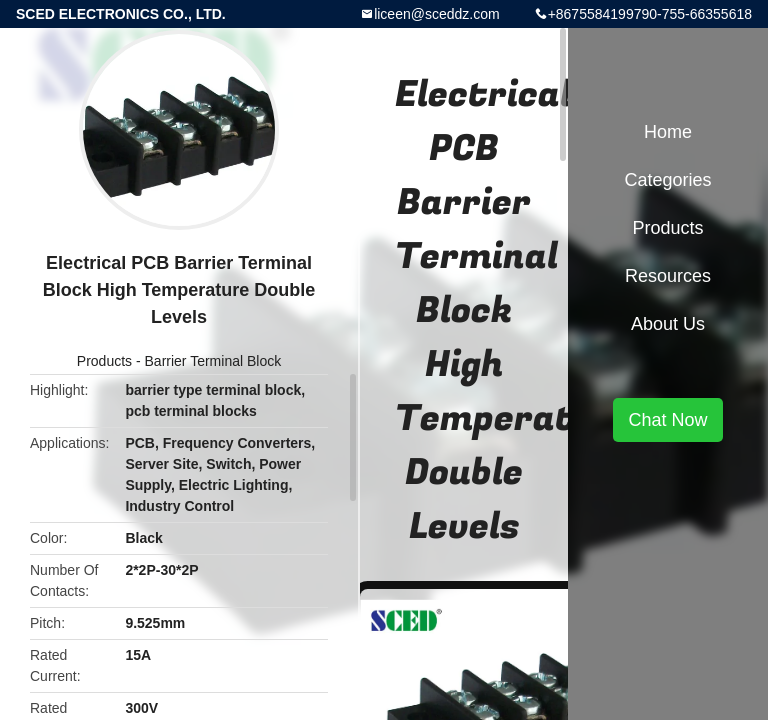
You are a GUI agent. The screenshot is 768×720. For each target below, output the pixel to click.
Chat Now (667, 420)
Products (104, 361)
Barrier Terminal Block (213, 361)
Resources (668, 276)
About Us (668, 324)
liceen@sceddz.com (437, 14)
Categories (667, 180)
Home (668, 132)
